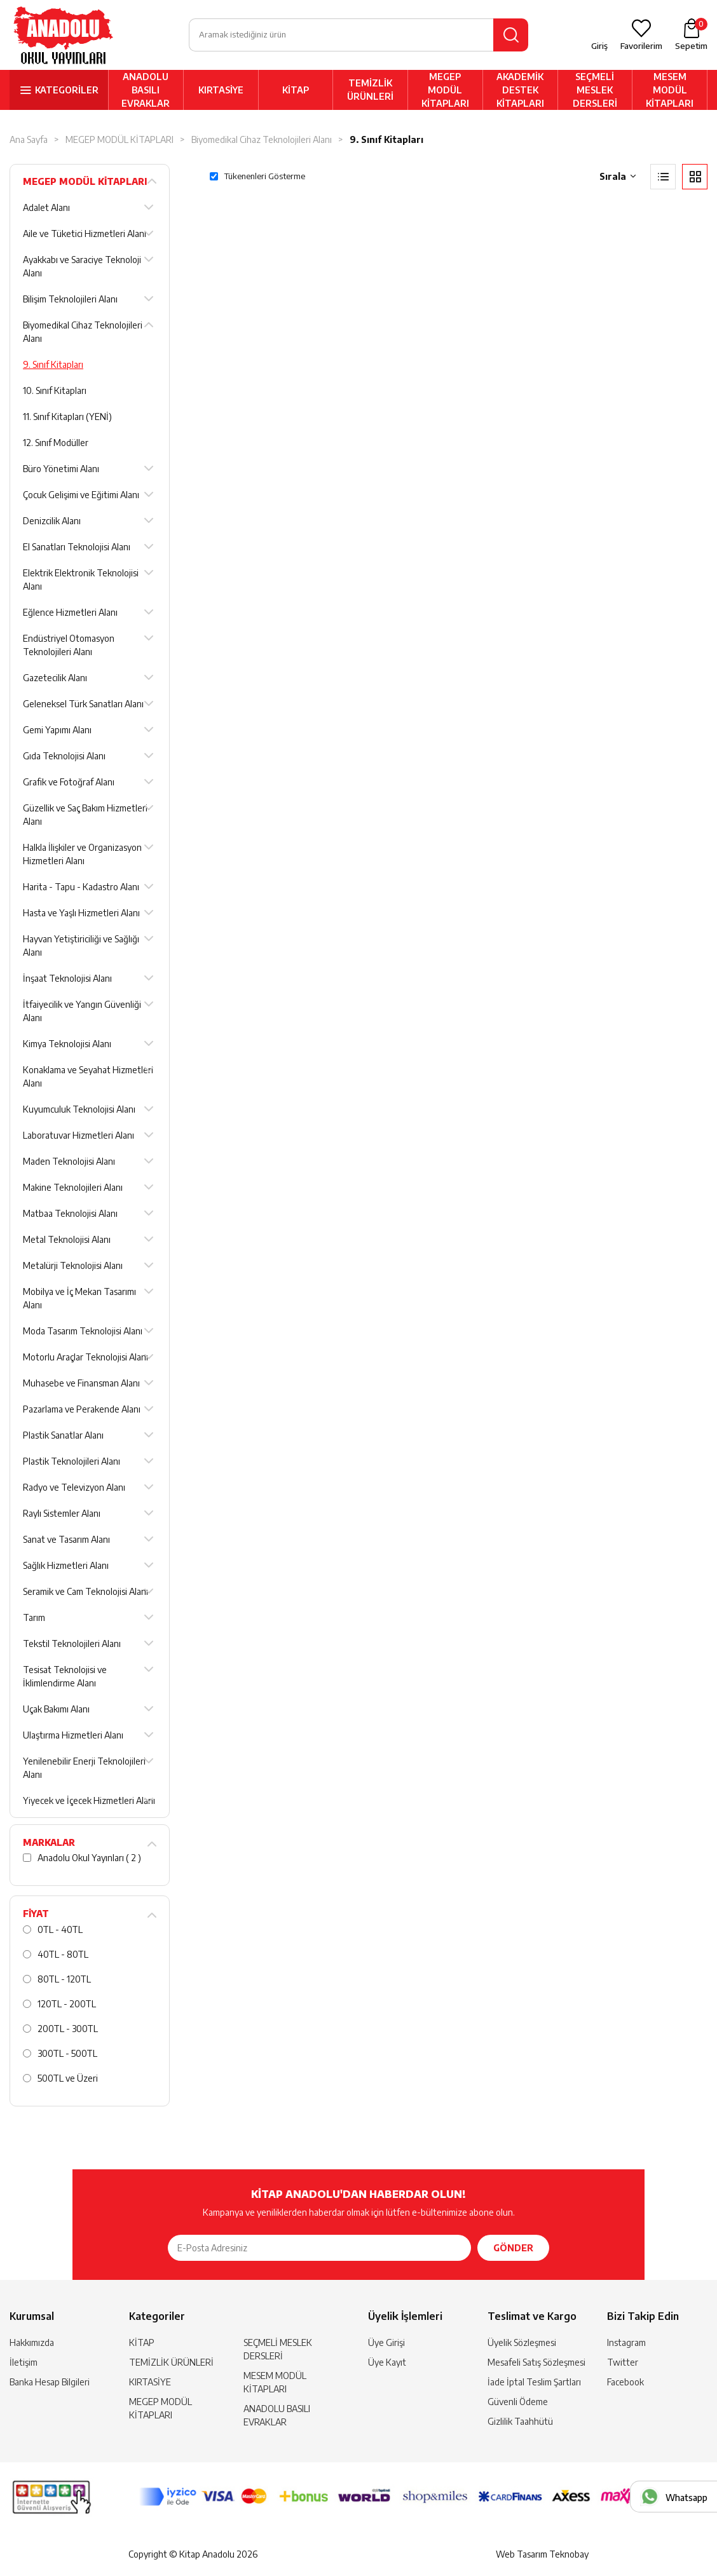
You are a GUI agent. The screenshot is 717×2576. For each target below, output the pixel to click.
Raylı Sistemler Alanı (61, 1513)
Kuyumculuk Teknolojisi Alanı (79, 1109)
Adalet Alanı (46, 207)
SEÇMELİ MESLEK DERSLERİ (595, 90)
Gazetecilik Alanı (55, 677)
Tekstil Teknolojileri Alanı (72, 1643)
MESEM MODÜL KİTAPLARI (669, 90)
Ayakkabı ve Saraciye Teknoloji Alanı (82, 266)
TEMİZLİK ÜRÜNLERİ (370, 90)
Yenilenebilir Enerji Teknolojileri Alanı (84, 1768)
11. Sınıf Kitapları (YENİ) (67, 416)
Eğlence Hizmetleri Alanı (70, 612)
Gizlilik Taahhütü (520, 2421)
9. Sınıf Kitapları (386, 139)
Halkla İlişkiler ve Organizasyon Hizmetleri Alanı (82, 854)
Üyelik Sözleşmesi (522, 2342)
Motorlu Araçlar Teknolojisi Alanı (85, 1357)
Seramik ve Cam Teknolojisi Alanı (85, 1591)
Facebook (625, 2381)
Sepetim (691, 34)
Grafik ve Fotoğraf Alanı (68, 781)
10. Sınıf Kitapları (54, 390)
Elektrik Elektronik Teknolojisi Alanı (81, 579)
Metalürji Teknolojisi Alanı (73, 1265)
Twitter (622, 2362)
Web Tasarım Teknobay (542, 2554)
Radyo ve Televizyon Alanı (74, 1487)
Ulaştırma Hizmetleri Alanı (73, 1735)
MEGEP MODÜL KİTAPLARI (445, 90)
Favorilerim (641, 46)
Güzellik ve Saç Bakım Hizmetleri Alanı (85, 815)
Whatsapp (686, 2497)
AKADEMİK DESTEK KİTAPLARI (520, 90)
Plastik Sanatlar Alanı (63, 1435)
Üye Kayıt (387, 2362)
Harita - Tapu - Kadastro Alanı (81, 886)
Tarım (34, 1617)
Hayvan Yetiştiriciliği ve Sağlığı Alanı (81, 945)
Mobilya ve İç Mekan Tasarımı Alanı (79, 1298)
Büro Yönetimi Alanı (61, 468)
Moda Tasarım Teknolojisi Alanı (82, 1330)
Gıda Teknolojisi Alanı (64, 755)
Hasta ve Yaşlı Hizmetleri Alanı (81, 912)
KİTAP (295, 90)
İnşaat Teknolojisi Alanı (67, 978)
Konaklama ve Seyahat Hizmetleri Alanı (88, 1076)
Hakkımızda (32, 2342)
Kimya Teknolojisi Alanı (67, 1043)
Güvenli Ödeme (518, 2401)
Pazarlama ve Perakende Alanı (81, 1409)
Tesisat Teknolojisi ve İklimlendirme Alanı (65, 1676)
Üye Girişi (386, 2342)
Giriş (599, 46)
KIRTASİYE (220, 90)
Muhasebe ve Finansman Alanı (81, 1383)
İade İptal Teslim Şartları (534, 2381)
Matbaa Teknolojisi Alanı (70, 1213)
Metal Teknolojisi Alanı (67, 1239)
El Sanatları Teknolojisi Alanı (76, 546)
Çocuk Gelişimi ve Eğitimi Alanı (81, 494)
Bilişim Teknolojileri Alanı (70, 299)
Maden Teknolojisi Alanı (69, 1161)
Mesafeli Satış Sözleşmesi (536, 2362)
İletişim (24, 2362)
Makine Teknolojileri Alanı (73, 1187)
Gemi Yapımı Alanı (57, 729)
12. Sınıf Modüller (55, 442)
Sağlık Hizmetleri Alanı (66, 1565)
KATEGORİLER (67, 90)
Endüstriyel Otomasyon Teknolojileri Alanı (68, 645)
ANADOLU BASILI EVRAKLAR (145, 90)
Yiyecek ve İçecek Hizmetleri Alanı (89, 1800)
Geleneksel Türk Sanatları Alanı (83, 703)
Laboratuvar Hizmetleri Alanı (78, 1135)
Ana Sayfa (29, 139)
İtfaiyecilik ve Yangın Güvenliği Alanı (82, 1011)
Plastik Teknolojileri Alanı (71, 1461)
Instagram (626, 2342)
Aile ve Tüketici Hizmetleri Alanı (84, 233)
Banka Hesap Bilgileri (50, 2381)
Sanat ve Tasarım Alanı (66, 1539)
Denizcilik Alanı (52, 520)
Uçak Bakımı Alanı (56, 1709)
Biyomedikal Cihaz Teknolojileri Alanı (261, 139)
